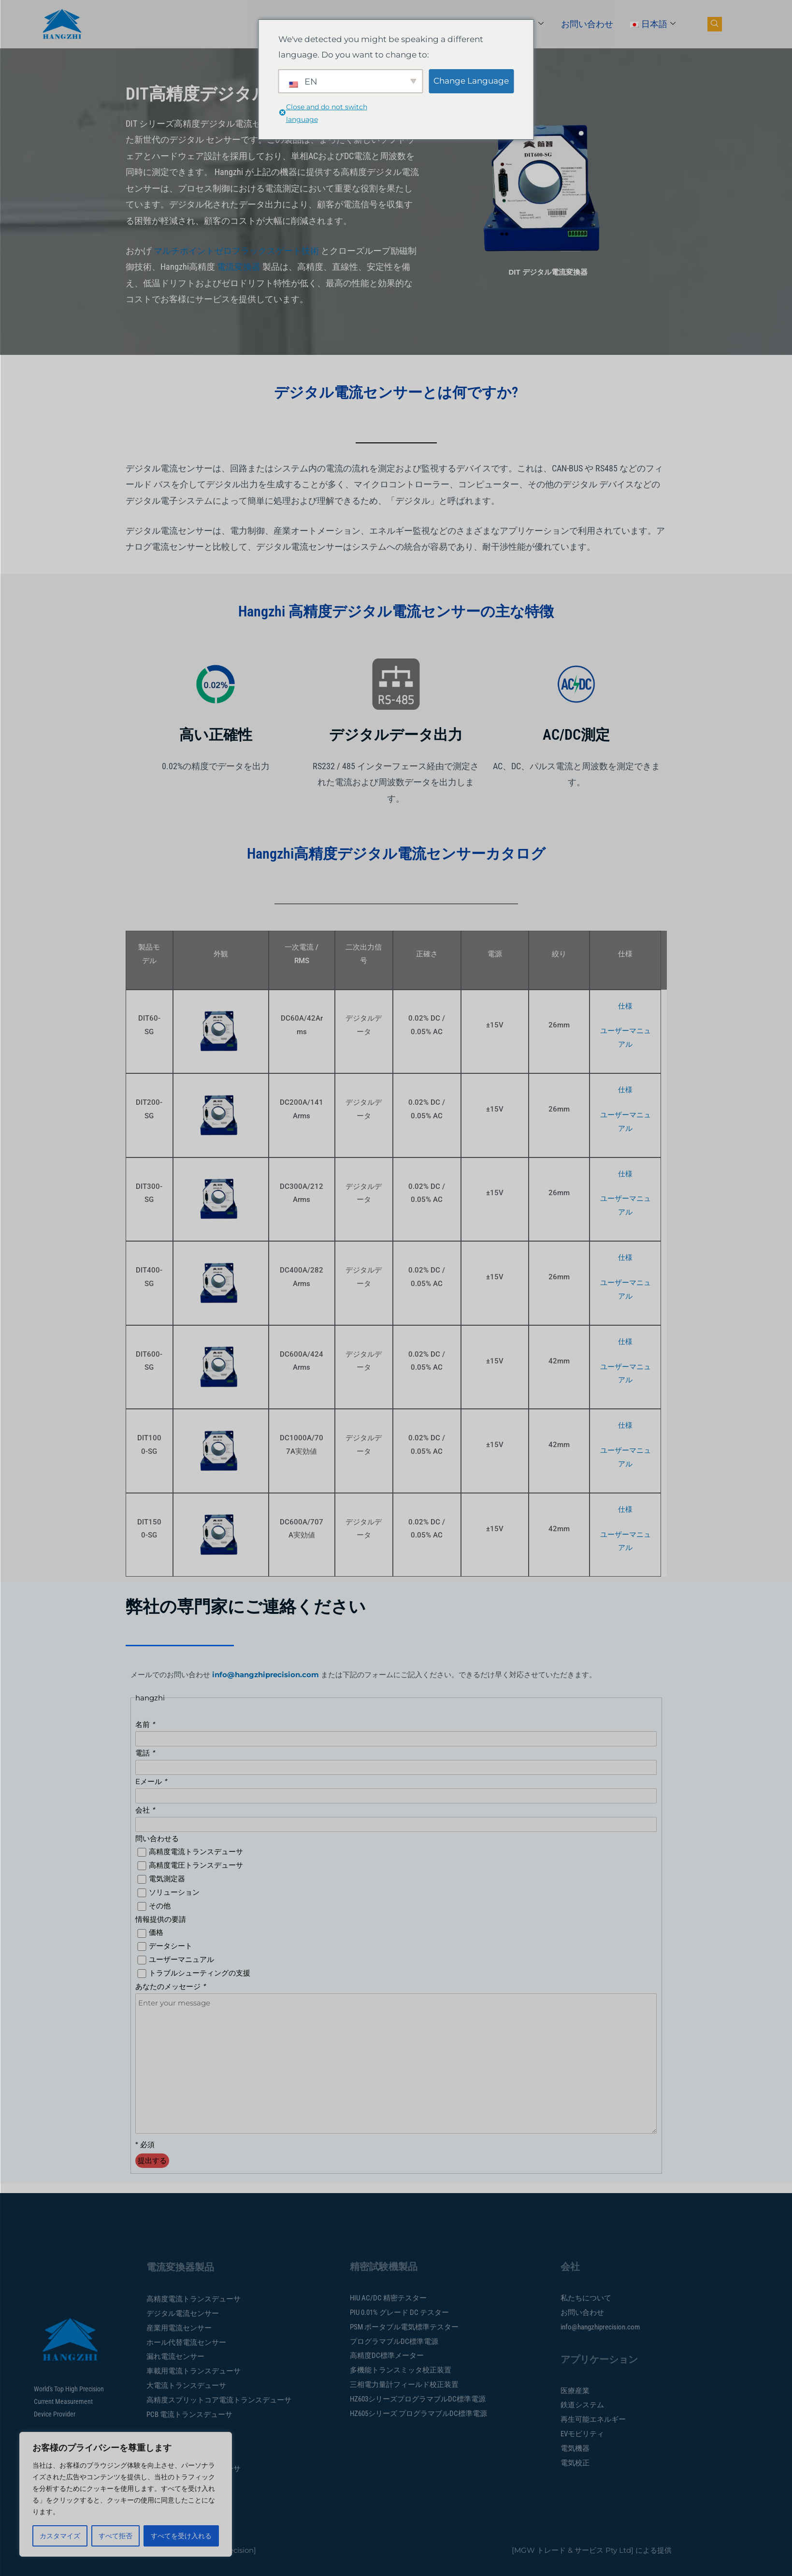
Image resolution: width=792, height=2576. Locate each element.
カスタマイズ (60, 2536)
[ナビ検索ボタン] (714, 24)
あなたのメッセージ (170, 1986)
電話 (145, 1752)
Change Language (471, 81)
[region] (125, 2494)
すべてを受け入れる (181, 2536)
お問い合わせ (587, 24)
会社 (145, 1810)
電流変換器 (238, 267)
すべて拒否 (115, 2536)
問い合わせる (157, 1838)
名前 (145, 1724)
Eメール (151, 1781)
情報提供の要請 (160, 1919)
